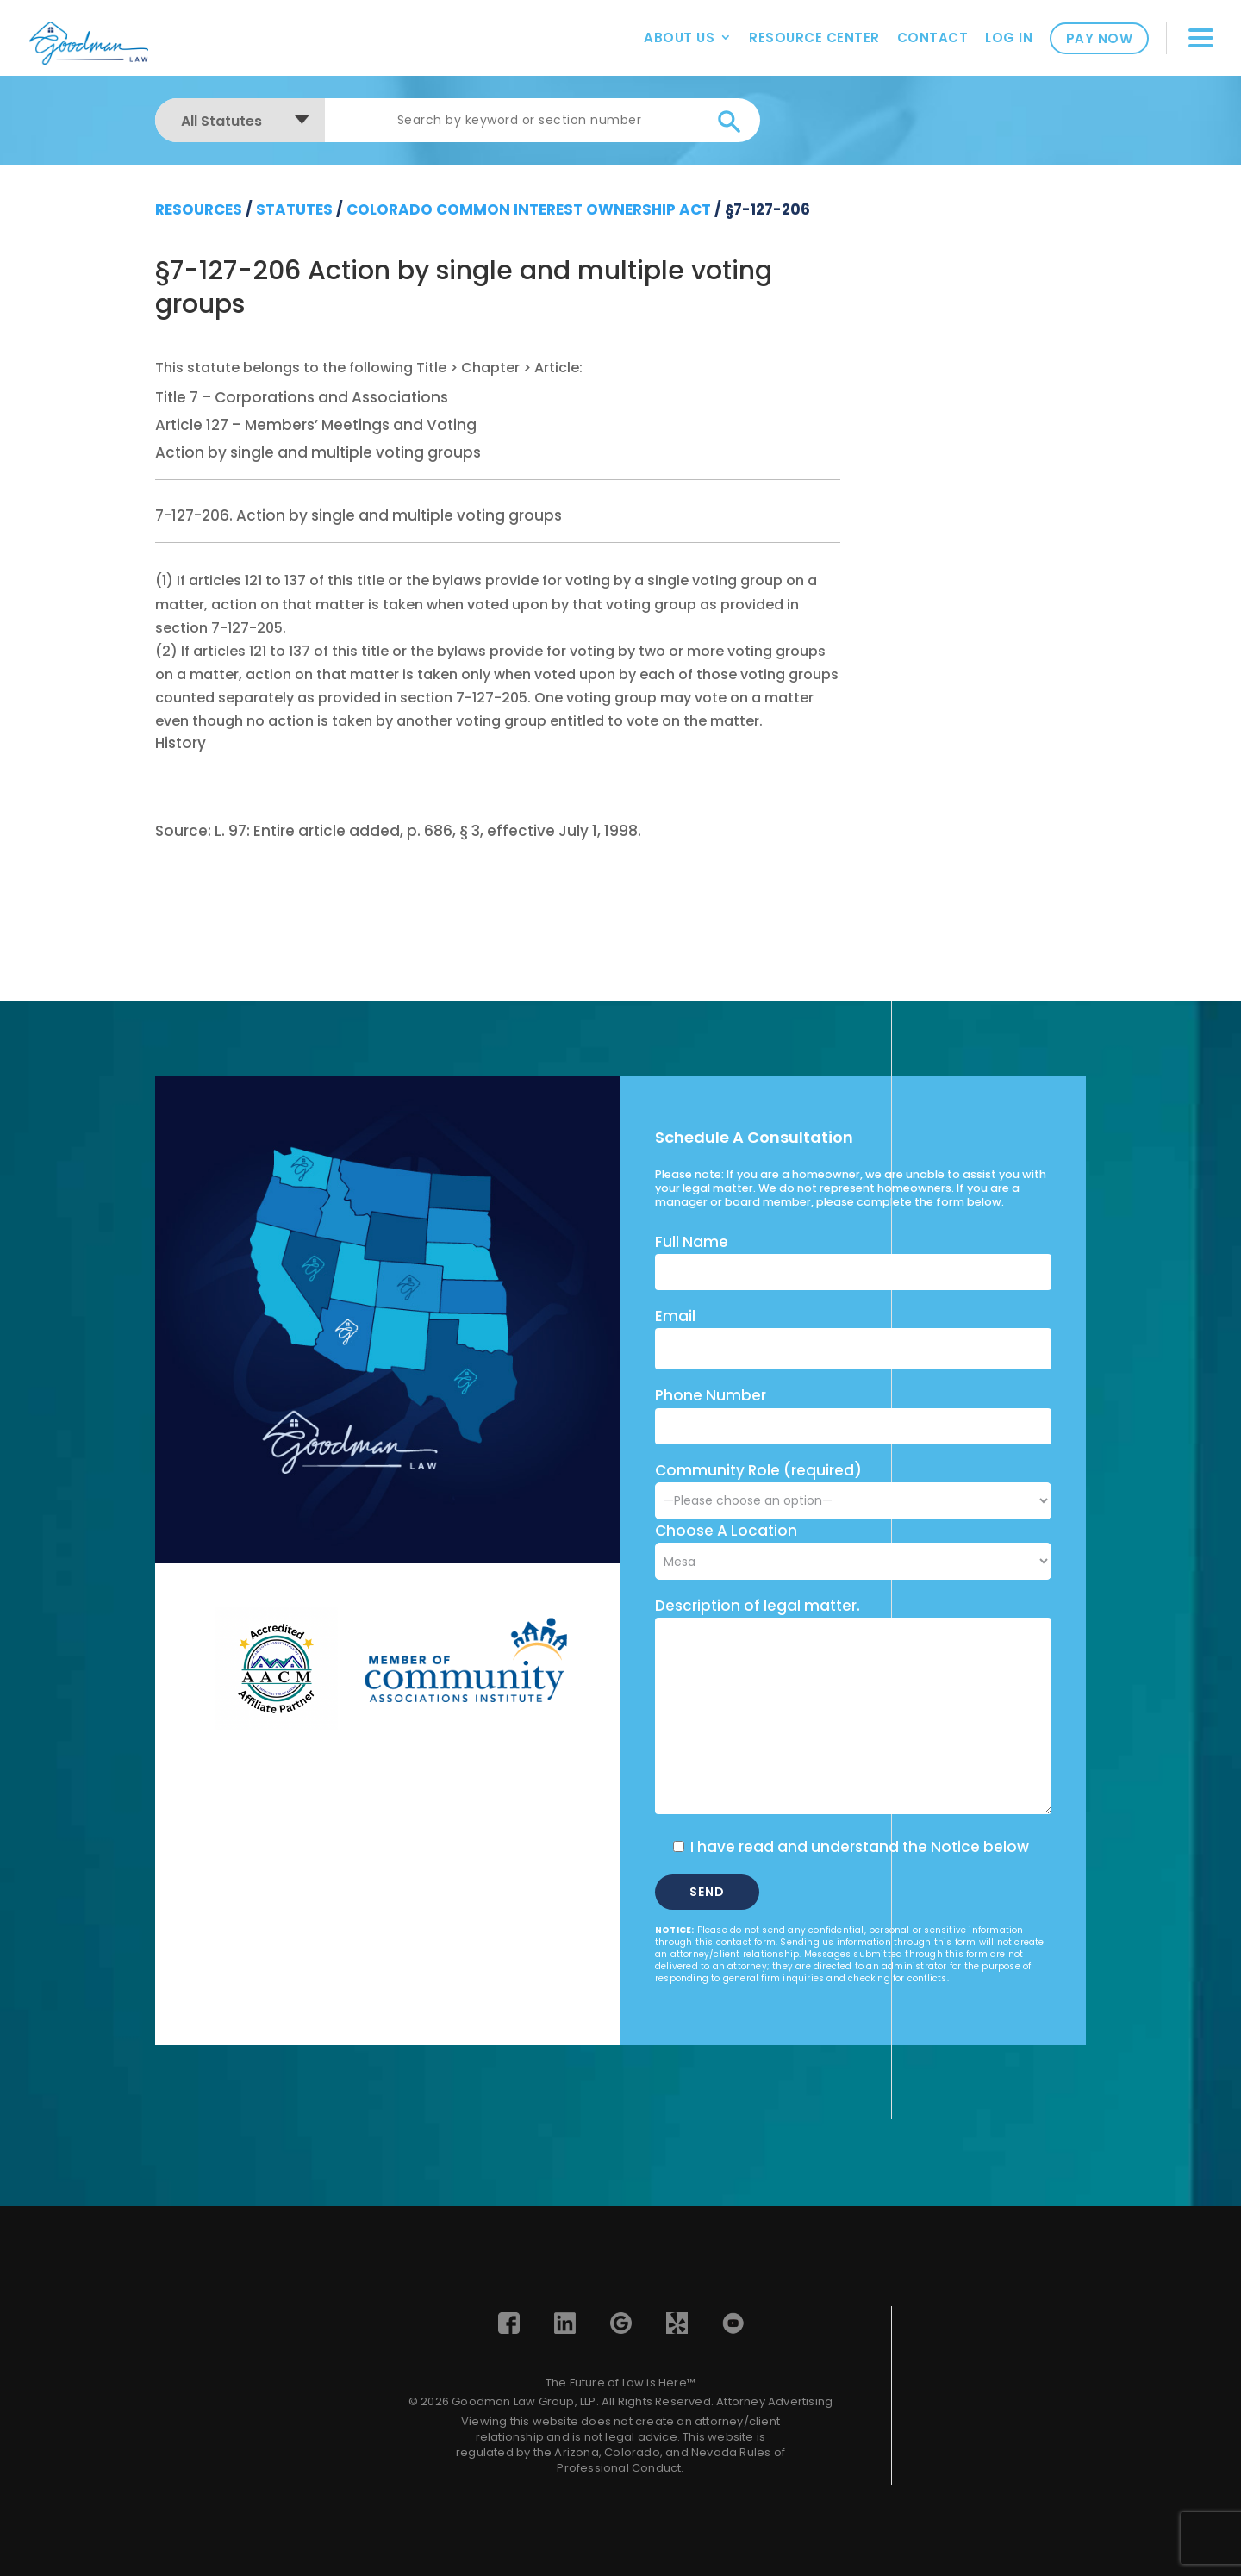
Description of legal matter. (757, 1605)
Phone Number (710, 1395)
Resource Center (814, 37)
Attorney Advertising (774, 2401)
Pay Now (1099, 38)
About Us (679, 37)
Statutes (294, 209)
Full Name (691, 1242)
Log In (1008, 37)
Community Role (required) (853, 1485)
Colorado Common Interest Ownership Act (528, 209)
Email (675, 1316)
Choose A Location (726, 1530)
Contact (933, 37)
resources (198, 209)
